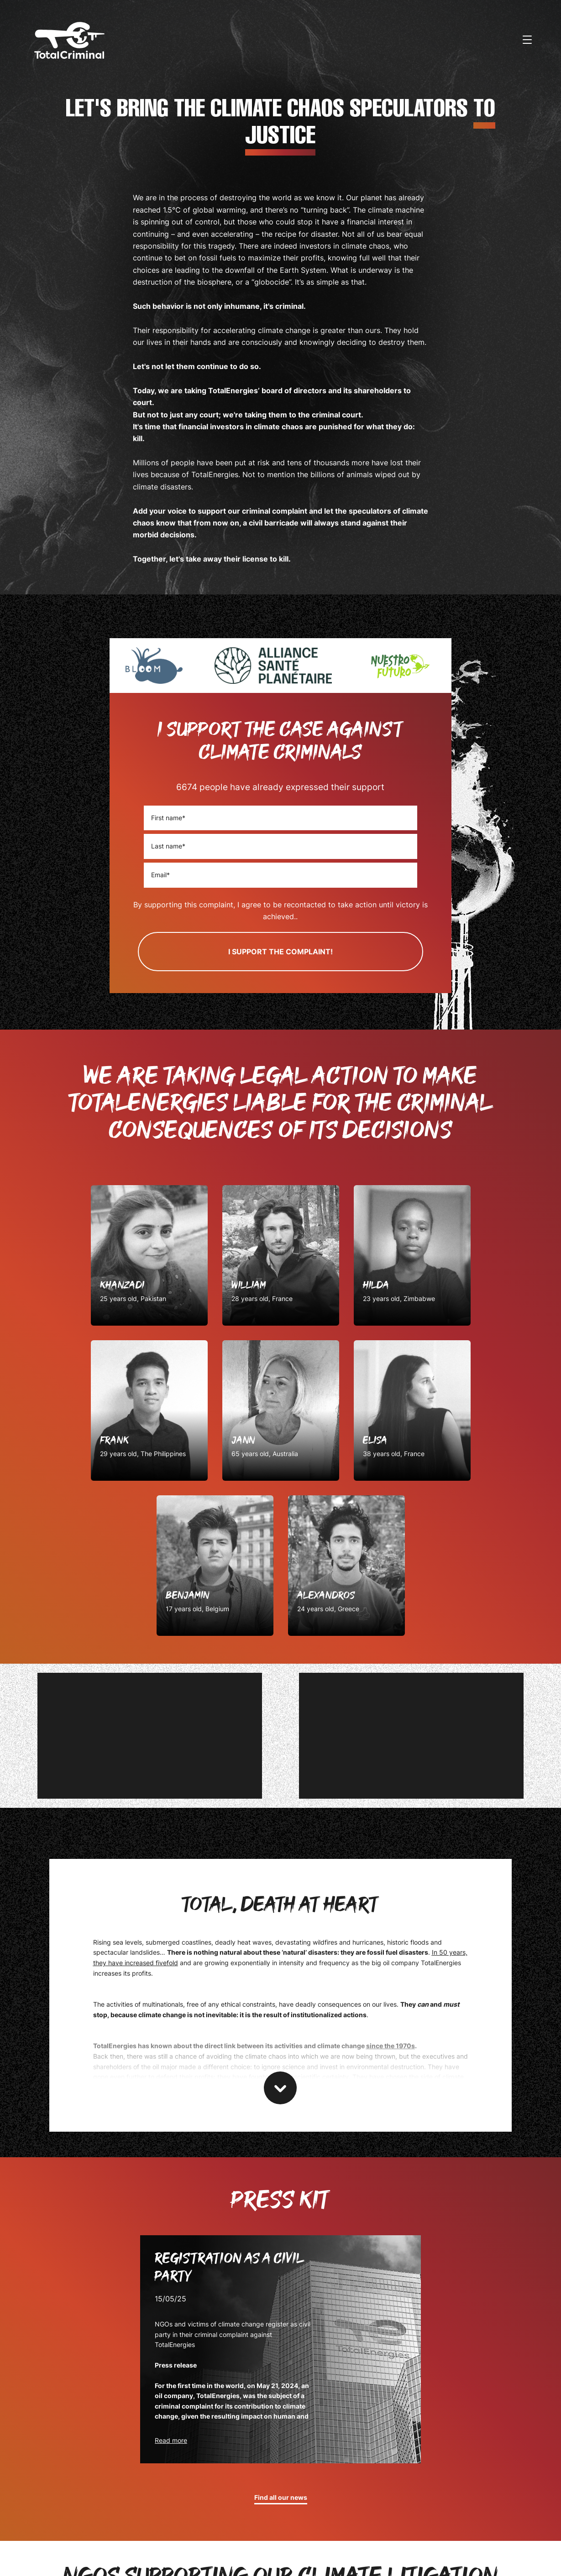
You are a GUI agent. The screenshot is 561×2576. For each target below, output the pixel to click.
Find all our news (281, 2498)
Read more (171, 2440)
